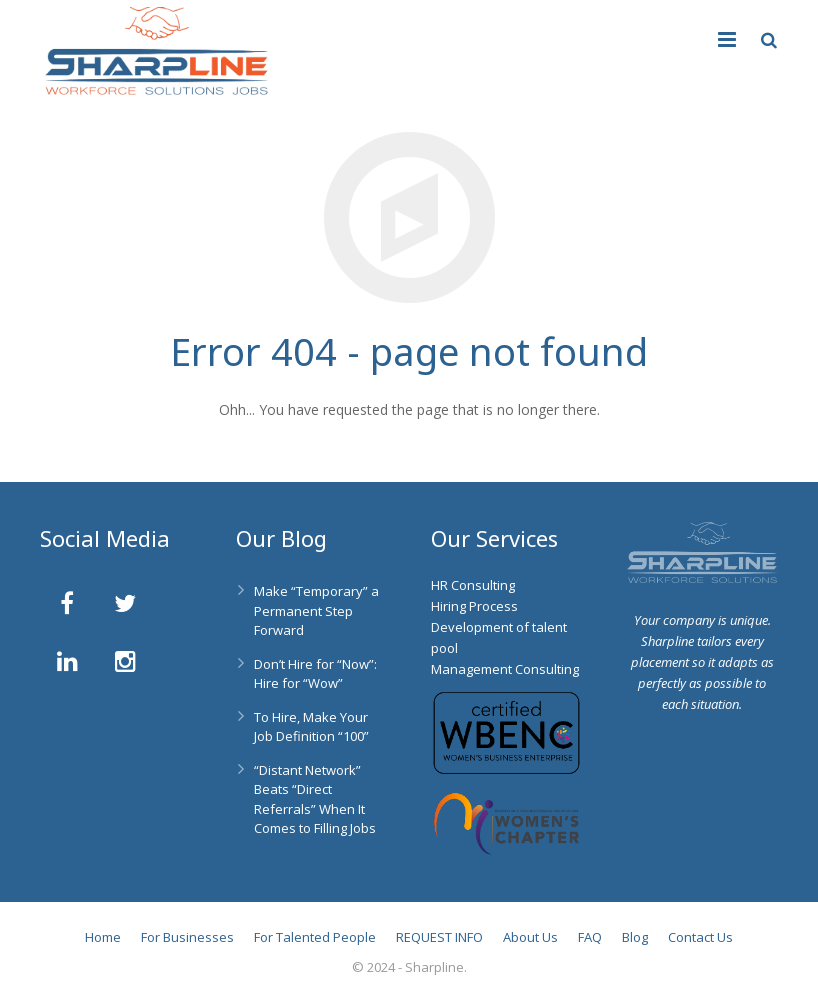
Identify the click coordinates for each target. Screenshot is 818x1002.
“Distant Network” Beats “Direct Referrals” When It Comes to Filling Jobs (315, 799)
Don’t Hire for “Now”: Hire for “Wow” (315, 674)
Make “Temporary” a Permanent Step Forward (316, 610)
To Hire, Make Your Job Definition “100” (311, 727)
